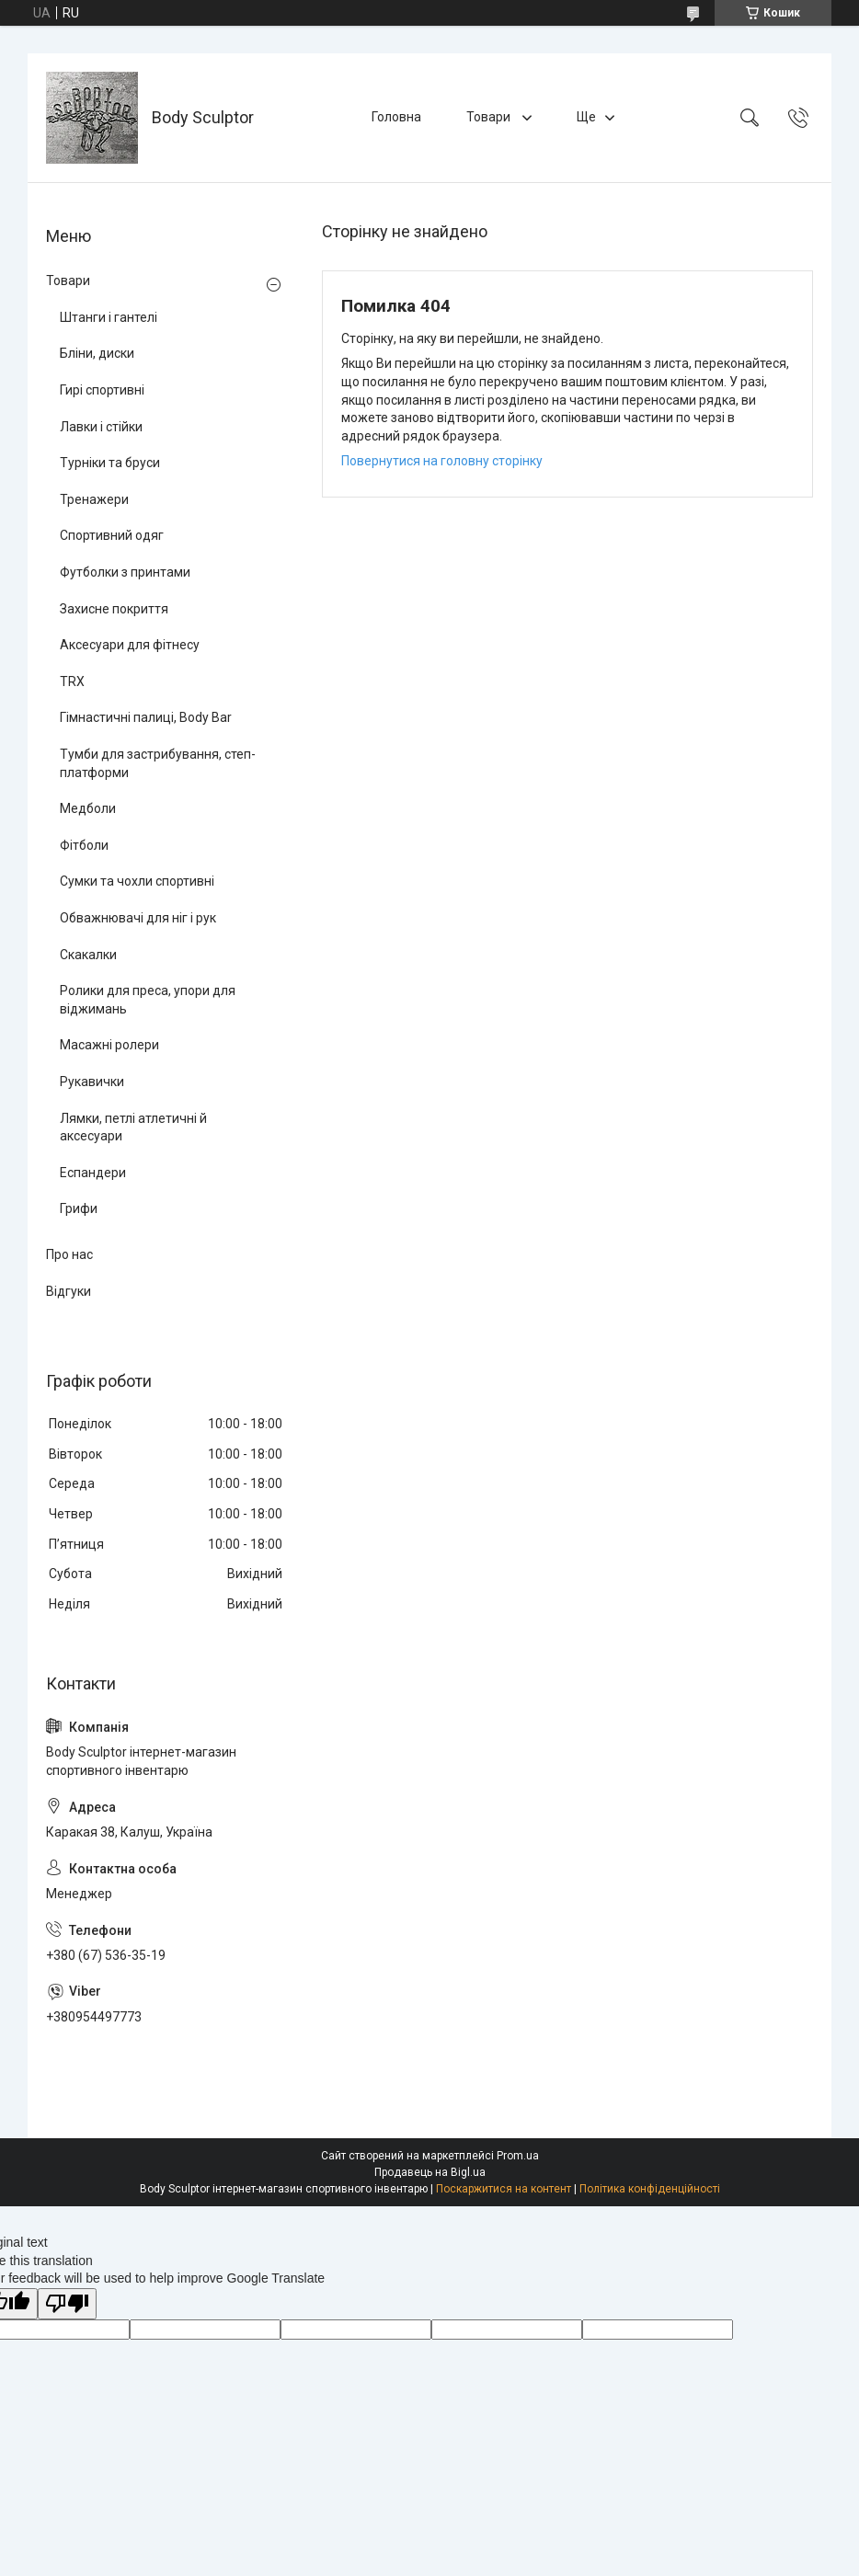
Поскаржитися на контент (503, 2188)
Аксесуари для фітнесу (130, 644)
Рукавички (92, 1081)
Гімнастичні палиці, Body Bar (146, 717)
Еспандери (93, 1172)
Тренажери (94, 499)
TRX (72, 681)
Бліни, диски (97, 353)
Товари (489, 116)
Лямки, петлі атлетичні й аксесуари (133, 1127)
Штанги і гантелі (108, 317)
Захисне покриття (114, 608)
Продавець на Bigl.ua (430, 2172)
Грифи (78, 1208)
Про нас (69, 1254)
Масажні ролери (109, 1044)
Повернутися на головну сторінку (442, 460)
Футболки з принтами (125, 572)
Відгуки (68, 1291)
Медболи (88, 808)
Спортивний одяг (112, 535)
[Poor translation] (67, 2304)
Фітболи (84, 845)
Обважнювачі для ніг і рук (138, 917)
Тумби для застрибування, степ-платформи (158, 763)
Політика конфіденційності (649, 2188)
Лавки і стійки (101, 426)
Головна (396, 116)
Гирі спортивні (102, 390)
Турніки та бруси (110, 462)
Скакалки (88, 954)
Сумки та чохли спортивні (137, 881)
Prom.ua (518, 2155)
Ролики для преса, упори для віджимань (147, 999)
